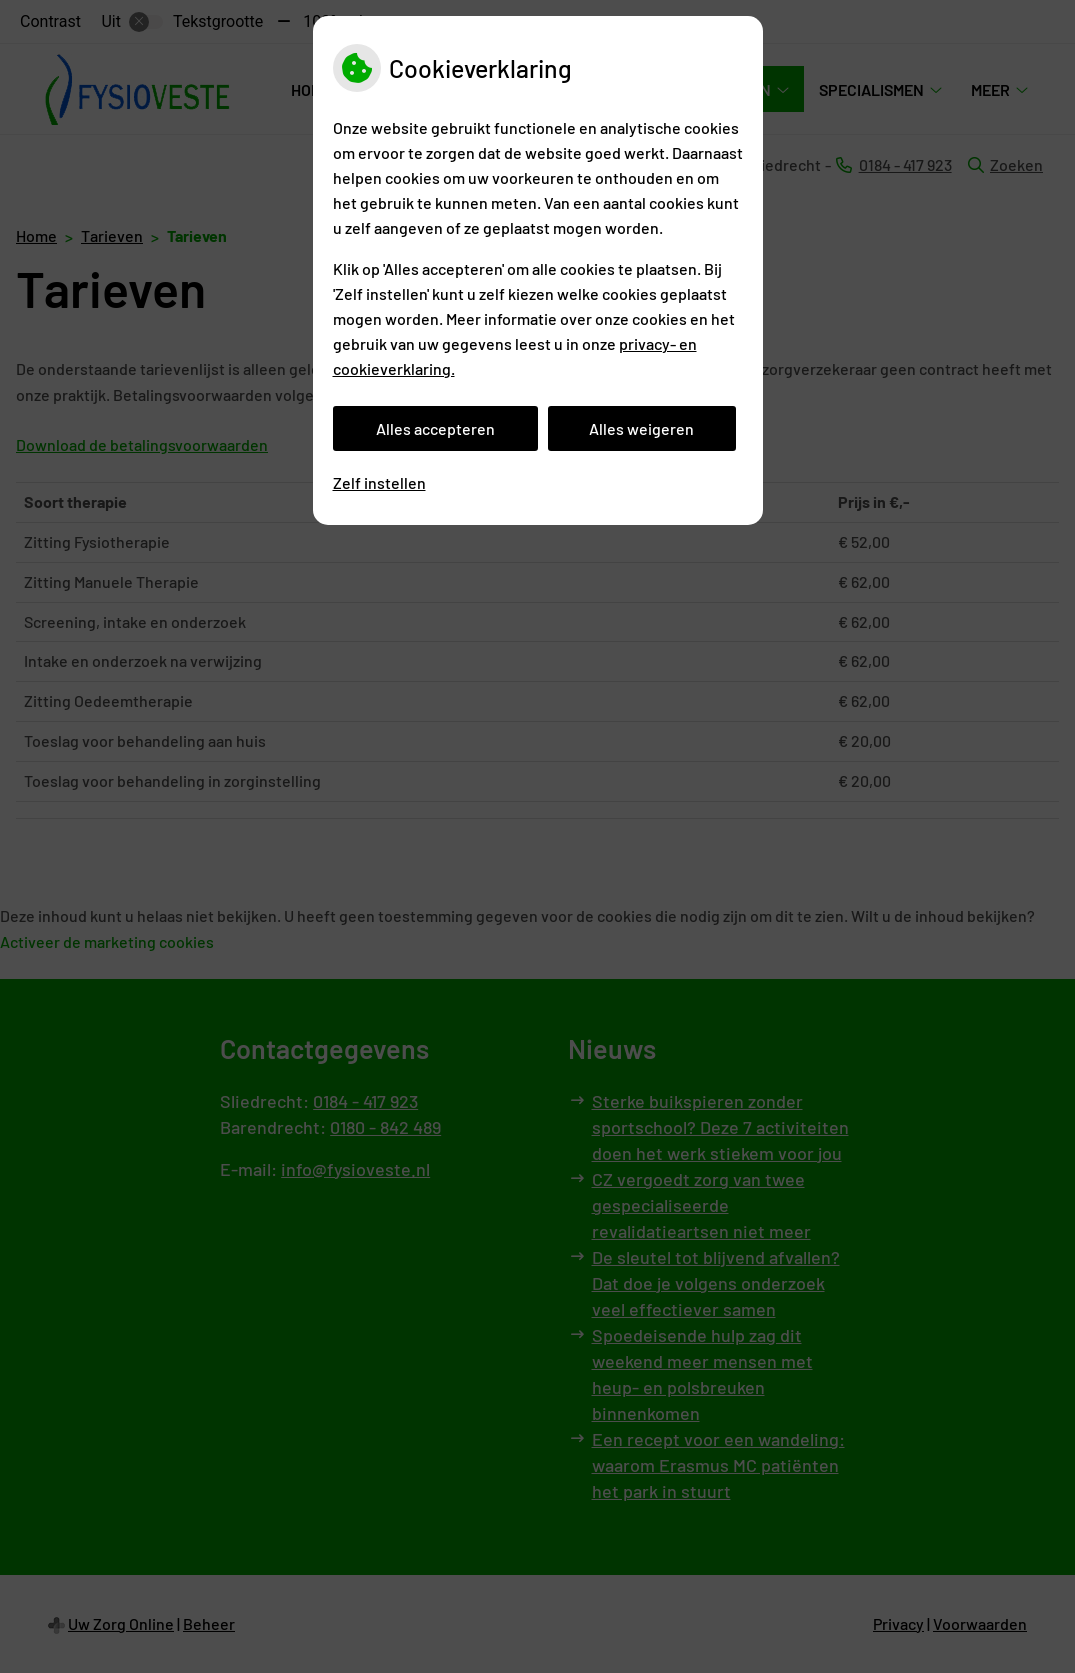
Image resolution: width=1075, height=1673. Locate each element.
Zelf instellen (379, 482)
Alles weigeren (641, 428)
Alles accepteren (435, 428)
